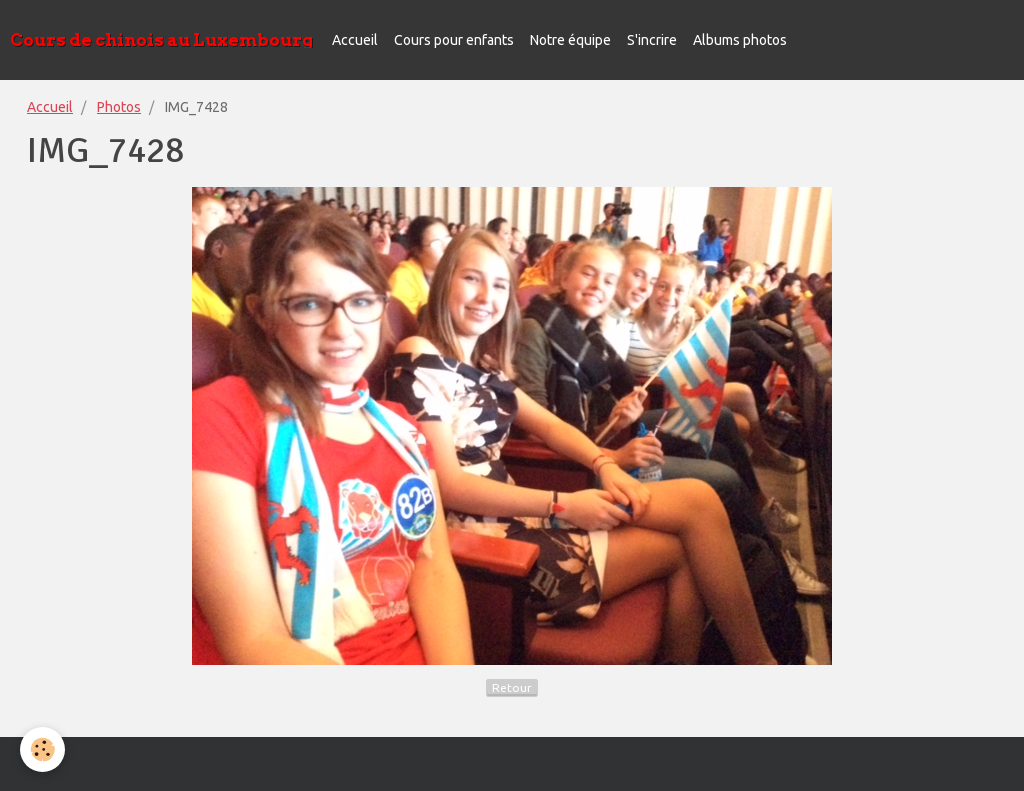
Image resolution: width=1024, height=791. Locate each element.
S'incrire (652, 40)
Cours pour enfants (454, 40)
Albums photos (740, 40)
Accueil (355, 40)
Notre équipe (570, 40)
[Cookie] (42, 749)
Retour (512, 687)
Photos (119, 107)
